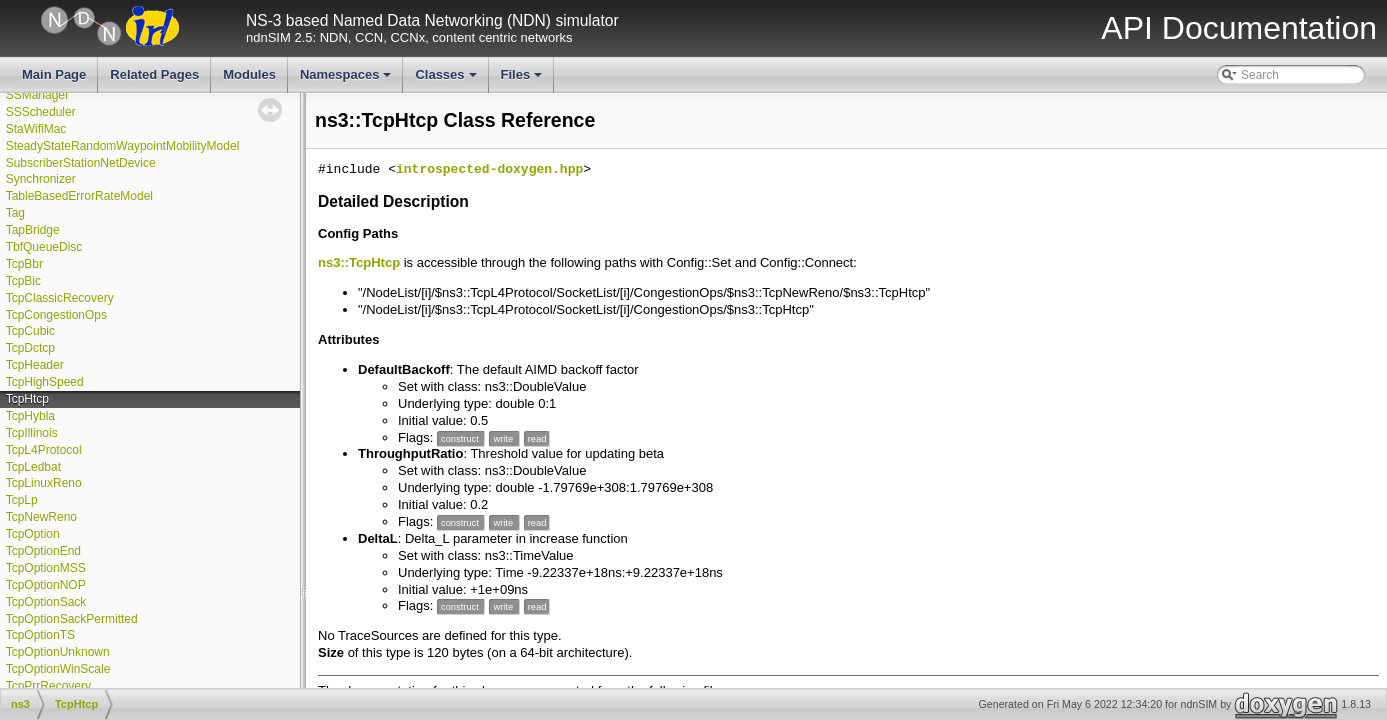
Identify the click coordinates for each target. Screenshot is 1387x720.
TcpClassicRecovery (60, 298)
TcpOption (33, 534)
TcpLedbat (33, 467)
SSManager (37, 95)
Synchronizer (41, 179)
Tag (15, 213)
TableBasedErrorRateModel (79, 196)
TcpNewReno (41, 517)
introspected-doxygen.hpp (489, 170)
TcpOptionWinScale (58, 669)
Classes (447, 80)
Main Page (54, 74)
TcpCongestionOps (56, 315)
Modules (249, 74)
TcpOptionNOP (46, 585)
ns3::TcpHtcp (359, 262)
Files (523, 80)
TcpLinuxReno (44, 483)
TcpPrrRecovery (48, 686)
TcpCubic (30, 331)
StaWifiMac (36, 129)
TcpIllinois (32, 433)
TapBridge (33, 230)
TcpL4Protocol (44, 450)
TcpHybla (30, 416)
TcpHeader (35, 365)
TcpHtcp (27, 399)
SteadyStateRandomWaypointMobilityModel (123, 146)
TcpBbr (24, 264)
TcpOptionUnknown (58, 652)
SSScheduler (41, 112)
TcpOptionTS (40, 635)
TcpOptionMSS (46, 568)
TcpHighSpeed (45, 382)
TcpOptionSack (46, 602)
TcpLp (22, 500)
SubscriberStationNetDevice (81, 163)
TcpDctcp (30, 348)
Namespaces (347, 80)
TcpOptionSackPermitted (72, 619)
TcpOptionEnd (43, 551)
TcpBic (23, 281)
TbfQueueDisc (44, 247)
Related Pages (154, 74)
